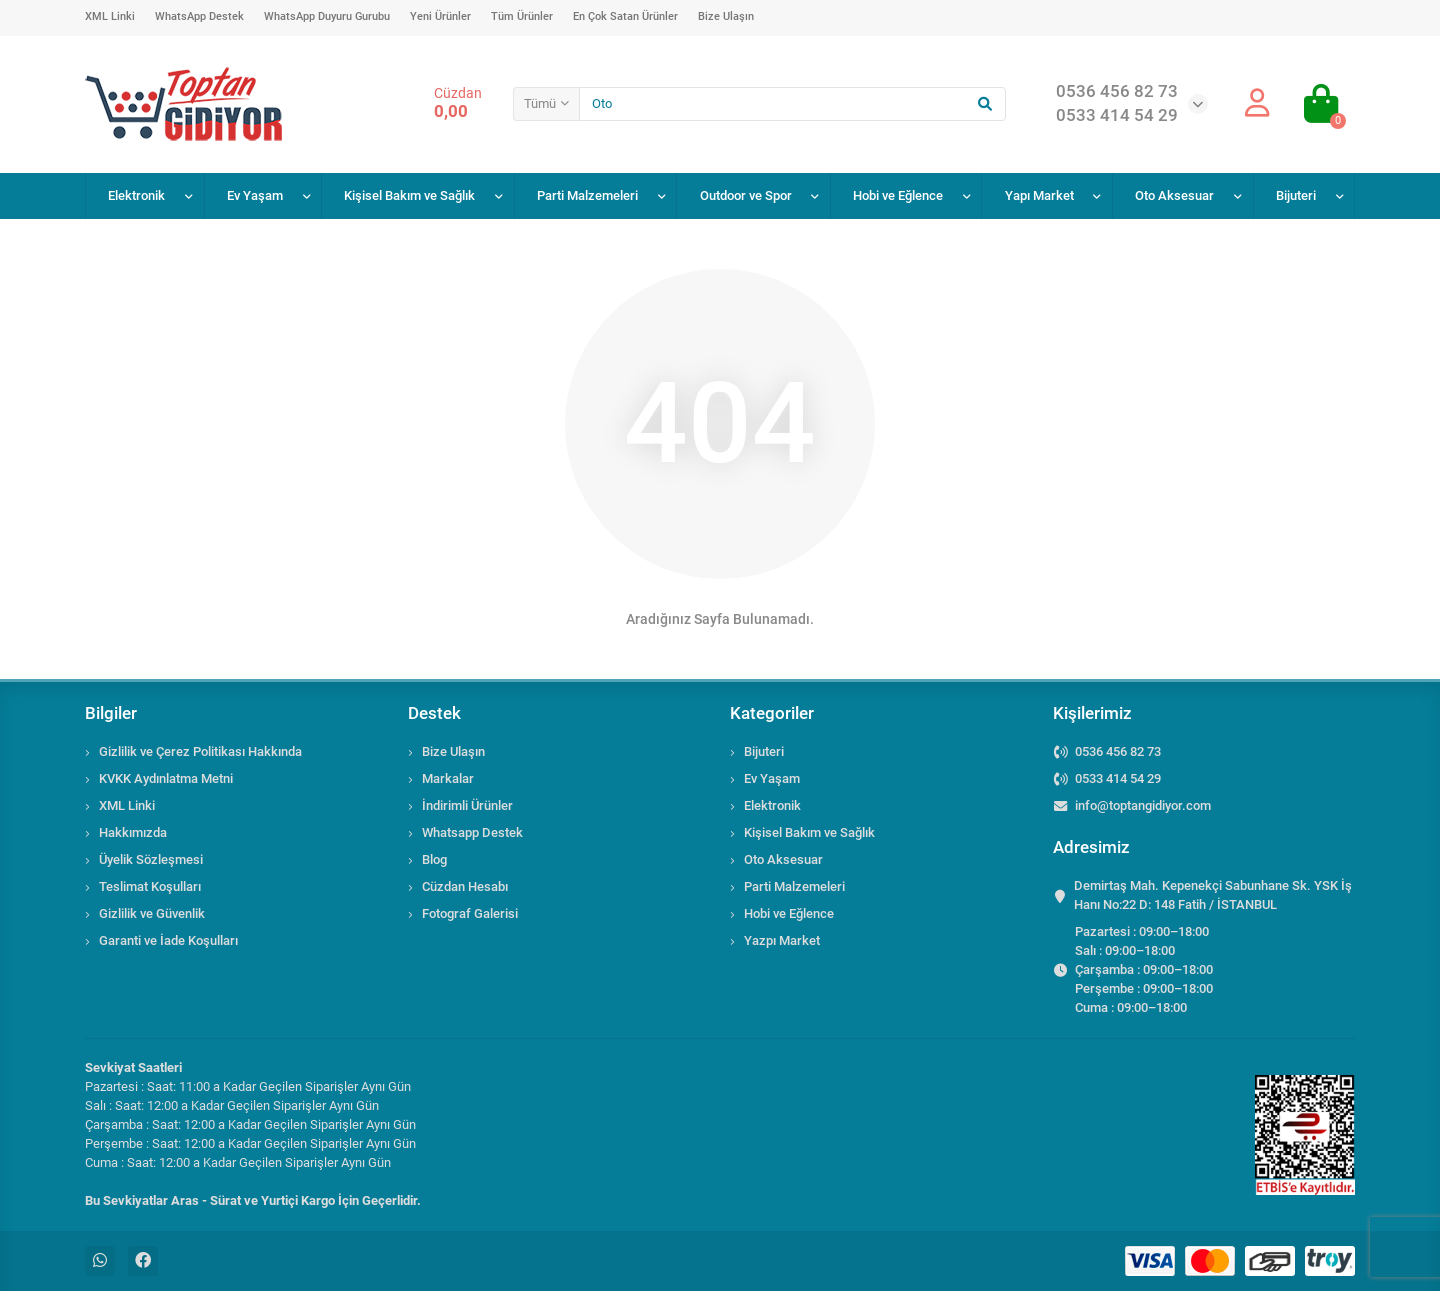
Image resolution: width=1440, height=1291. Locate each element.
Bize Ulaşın (726, 16)
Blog (434, 859)
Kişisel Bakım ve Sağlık (409, 195)
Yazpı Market (782, 940)
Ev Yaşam (255, 195)
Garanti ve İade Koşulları (168, 940)
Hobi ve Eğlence (898, 195)
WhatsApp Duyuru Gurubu (327, 16)
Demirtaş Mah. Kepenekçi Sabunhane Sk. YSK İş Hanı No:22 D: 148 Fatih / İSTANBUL (1213, 895)
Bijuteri (1296, 195)
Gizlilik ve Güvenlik (152, 913)
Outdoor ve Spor (746, 195)
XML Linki (110, 16)
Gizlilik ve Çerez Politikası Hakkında (200, 751)
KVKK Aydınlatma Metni (166, 778)
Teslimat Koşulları (150, 886)
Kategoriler (772, 713)
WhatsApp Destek (199, 16)
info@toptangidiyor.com (1143, 805)
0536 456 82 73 (1118, 751)
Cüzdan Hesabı (465, 886)
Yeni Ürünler (440, 16)
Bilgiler (111, 713)
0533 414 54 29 (1118, 778)
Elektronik (136, 195)
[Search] (792, 104)
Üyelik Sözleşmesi (151, 859)
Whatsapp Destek (472, 832)
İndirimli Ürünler (467, 805)
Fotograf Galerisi (470, 913)
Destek (434, 713)
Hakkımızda (133, 832)
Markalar (448, 778)
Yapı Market (1039, 195)
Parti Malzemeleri (587, 195)
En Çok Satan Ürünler (625, 16)
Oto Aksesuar (1174, 195)
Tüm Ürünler (522, 16)
